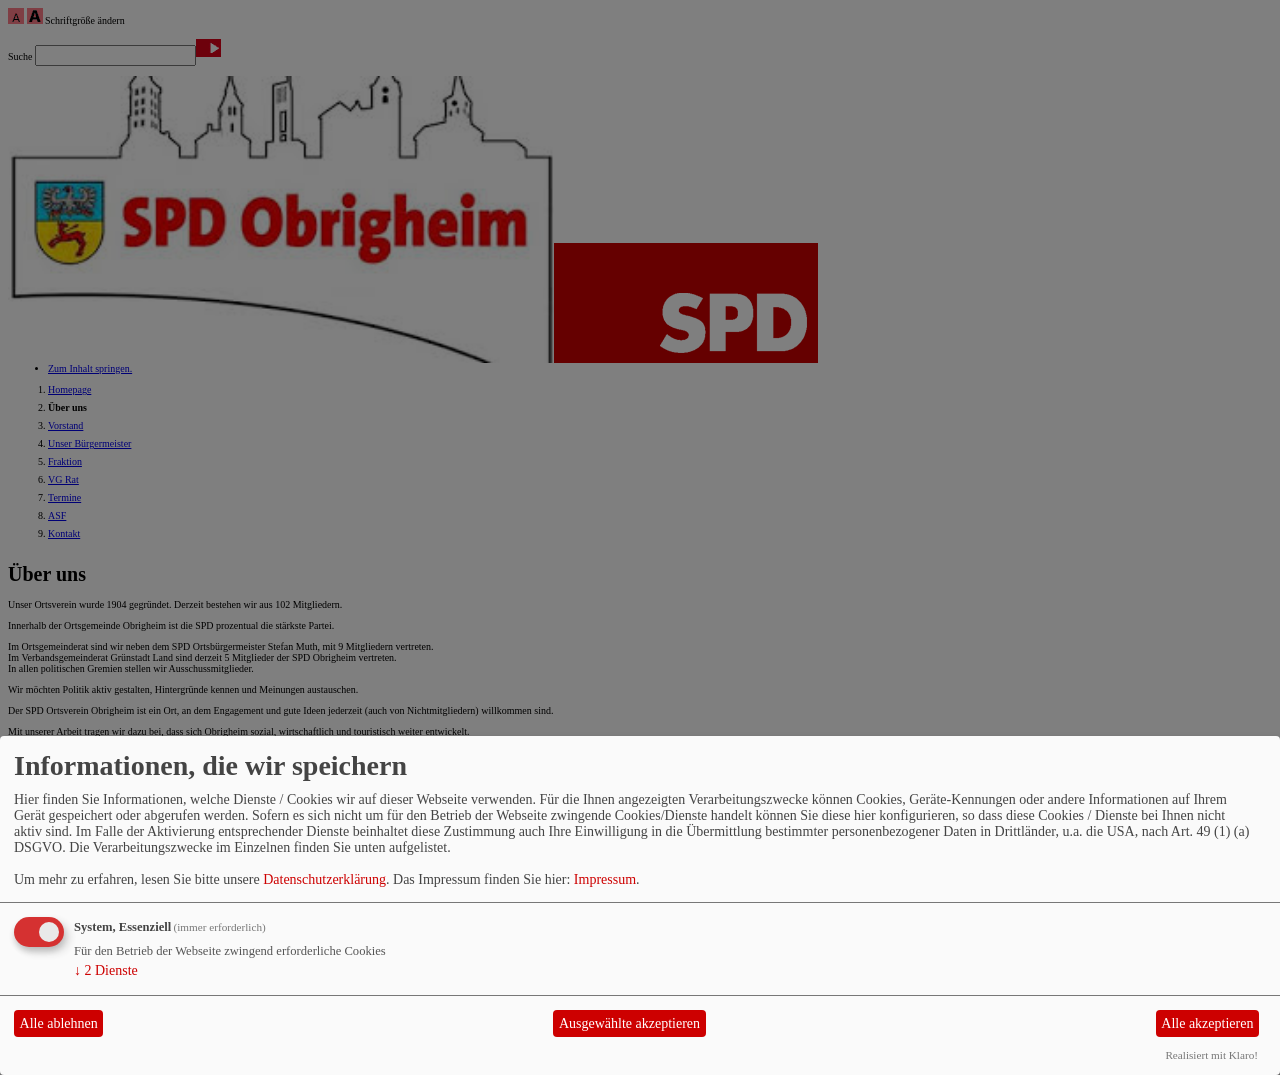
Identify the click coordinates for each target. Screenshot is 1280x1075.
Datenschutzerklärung (324, 879)
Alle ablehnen (59, 1023)
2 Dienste (106, 970)
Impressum (605, 879)
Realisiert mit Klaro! (1211, 1055)
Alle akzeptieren (1207, 1023)
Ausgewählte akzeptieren (629, 1023)
